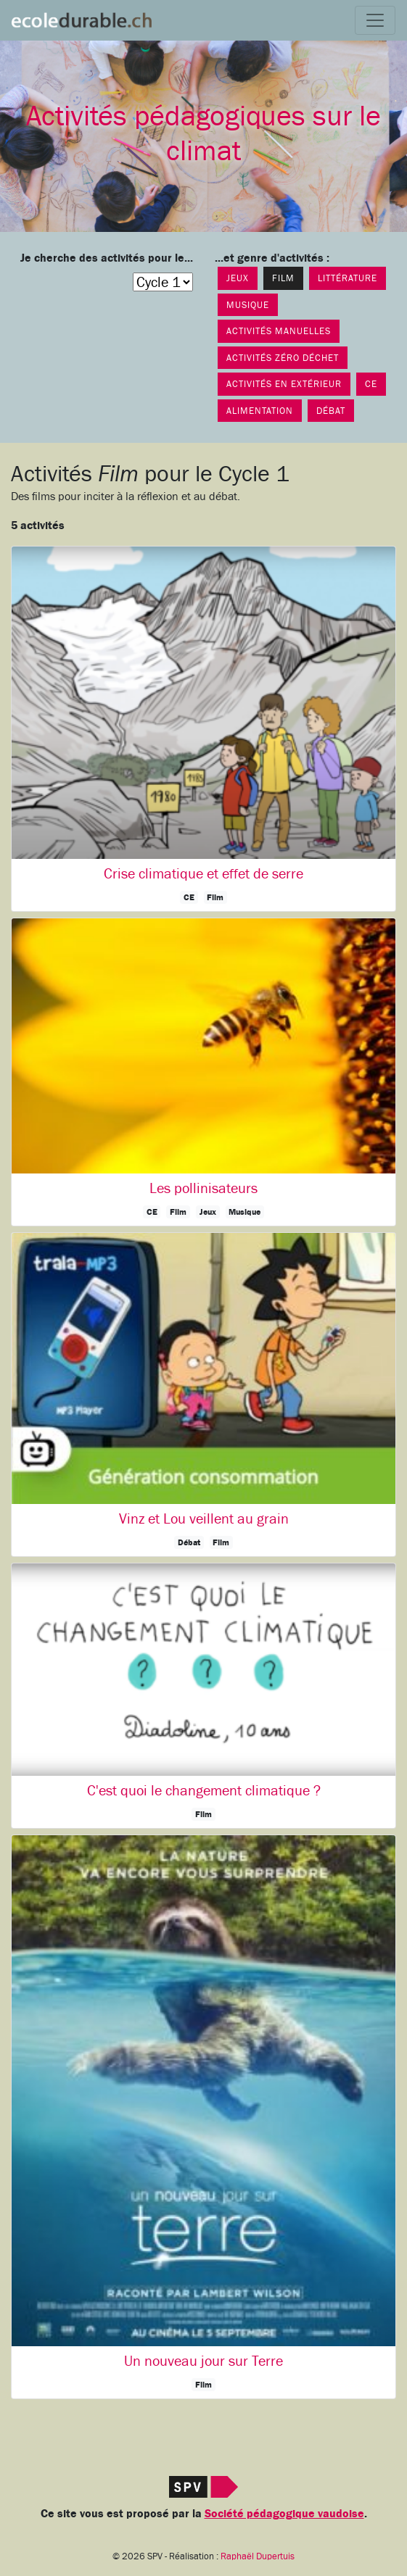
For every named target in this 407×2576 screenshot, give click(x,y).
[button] (203, 728)
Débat (330, 410)
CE (371, 383)
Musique (247, 304)
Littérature (347, 278)
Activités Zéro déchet (282, 357)
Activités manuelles (278, 330)
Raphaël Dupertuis (258, 2556)
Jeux (237, 278)
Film (283, 278)
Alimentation (259, 410)
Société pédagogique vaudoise (284, 2513)
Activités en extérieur (284, 383)
